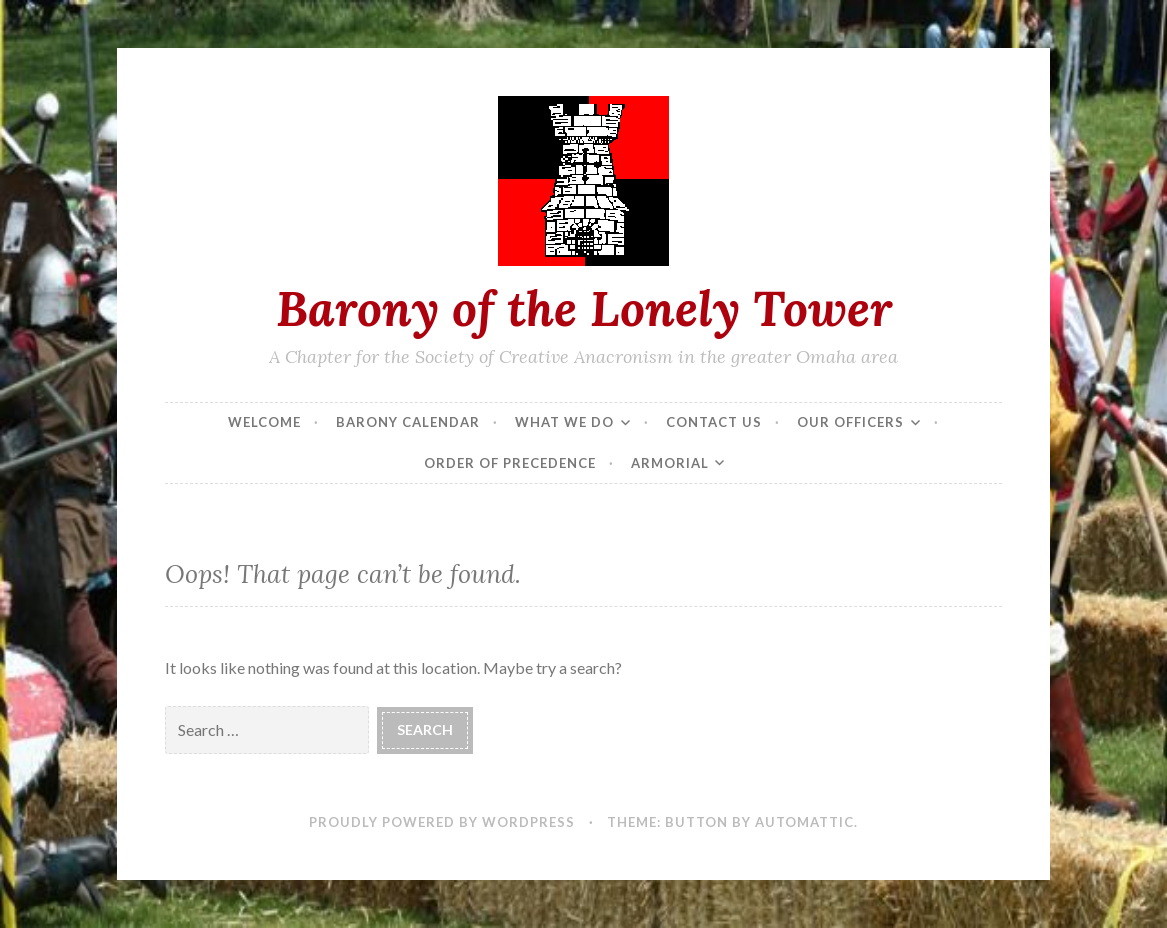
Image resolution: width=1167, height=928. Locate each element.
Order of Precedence (510, 463)
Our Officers (850, 422)
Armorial (670, 463)
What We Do (564, 422)
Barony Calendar (408, 422)
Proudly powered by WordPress (442, 822)
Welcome (264, 422)
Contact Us (714, 422)
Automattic (804, 822)
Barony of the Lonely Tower (584, 308)
